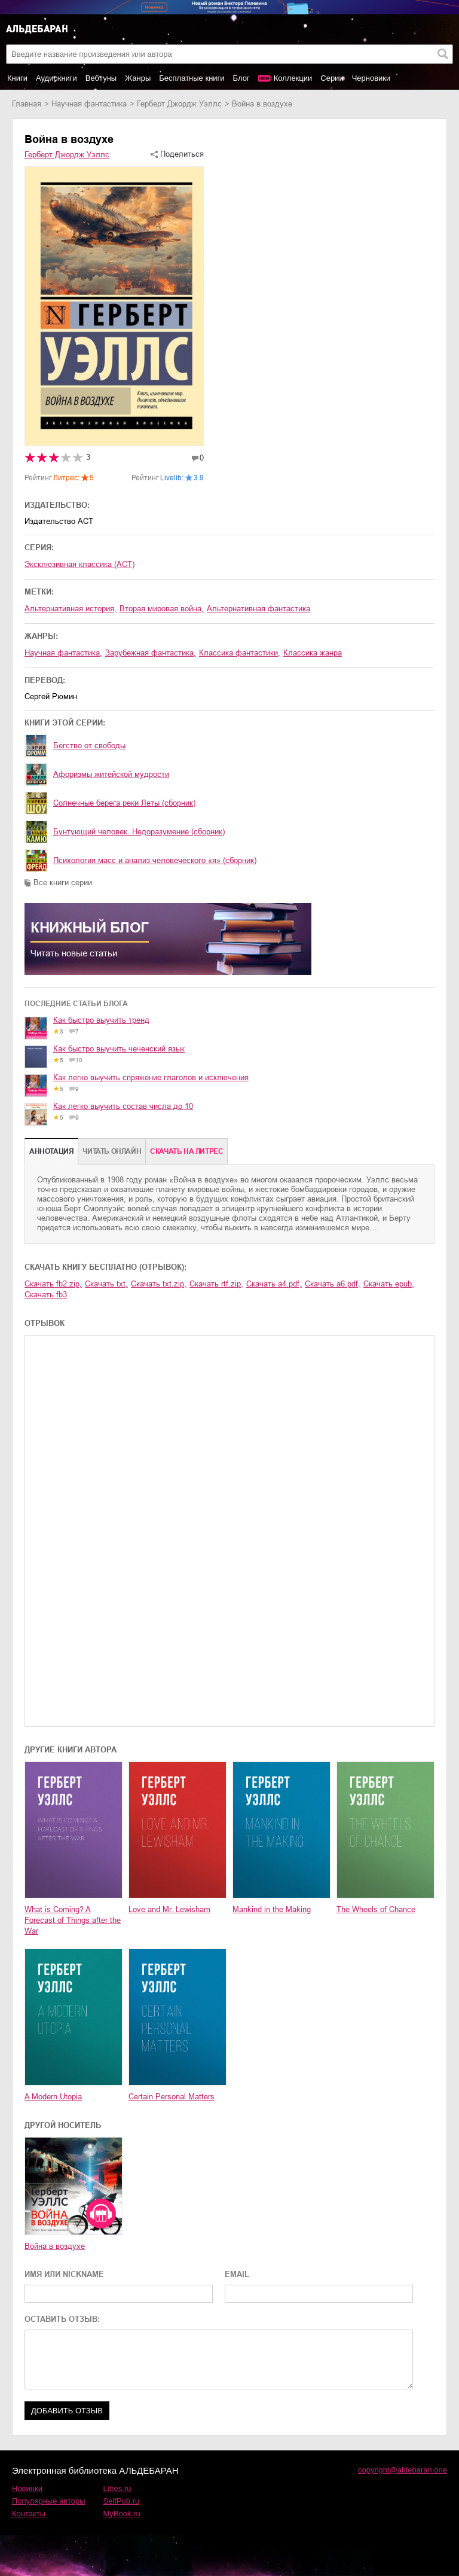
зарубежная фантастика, (150, 652)
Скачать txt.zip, (158, 1283)
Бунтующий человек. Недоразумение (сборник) (139, 831)
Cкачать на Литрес (186, 1151)
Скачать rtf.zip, (216, 1283)
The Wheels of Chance (375, 1909)
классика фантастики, (239, 652)
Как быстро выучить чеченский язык (119, 1048)
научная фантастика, (63, 652)
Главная (26, 103)
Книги (17, 78)
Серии (331, 78)
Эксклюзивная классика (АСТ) (79, 564)
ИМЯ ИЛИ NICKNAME (64, 2274)
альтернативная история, (71, 608)
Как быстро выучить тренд (101, 1020)
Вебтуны (101, 78)
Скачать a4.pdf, (274, 1283)
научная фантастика (89, 103)
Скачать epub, (388, 1283)
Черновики (371, 78)
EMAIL (237, 2274)
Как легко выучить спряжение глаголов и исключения (151, 1077)
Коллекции (293, 78)
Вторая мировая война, (162, 608)
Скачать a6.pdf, (332, 1283)
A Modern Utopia (53, 2096)
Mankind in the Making (271, 1909)
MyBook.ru (121, 2513)
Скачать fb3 (46, 1294)
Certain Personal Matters (171, 2096)
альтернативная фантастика (258, 608)
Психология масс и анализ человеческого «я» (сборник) (154, 860)
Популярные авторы (48, 2500)
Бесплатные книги (191, 78)
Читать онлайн (111, 1151)
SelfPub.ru (121, 2500)
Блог (241, 78)
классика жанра (312, 652)
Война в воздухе (55, 2246)
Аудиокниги (56, 78)
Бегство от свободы (89, 745)
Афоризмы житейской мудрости (111, 774)
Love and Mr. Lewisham (169, 1909)
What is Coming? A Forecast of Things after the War (73, 1920)
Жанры (138, 78)
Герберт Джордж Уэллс (179, 103)
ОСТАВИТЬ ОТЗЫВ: (62, 2319)
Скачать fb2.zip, (53, 1283)
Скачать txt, (106, 1283)
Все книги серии (62, 882)
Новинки (27, 2488)
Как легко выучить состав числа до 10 (123, 1106)
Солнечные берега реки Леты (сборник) (124, 802)
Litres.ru (117, 2488)
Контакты (28, 2513)
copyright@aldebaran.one (402, 2469)
